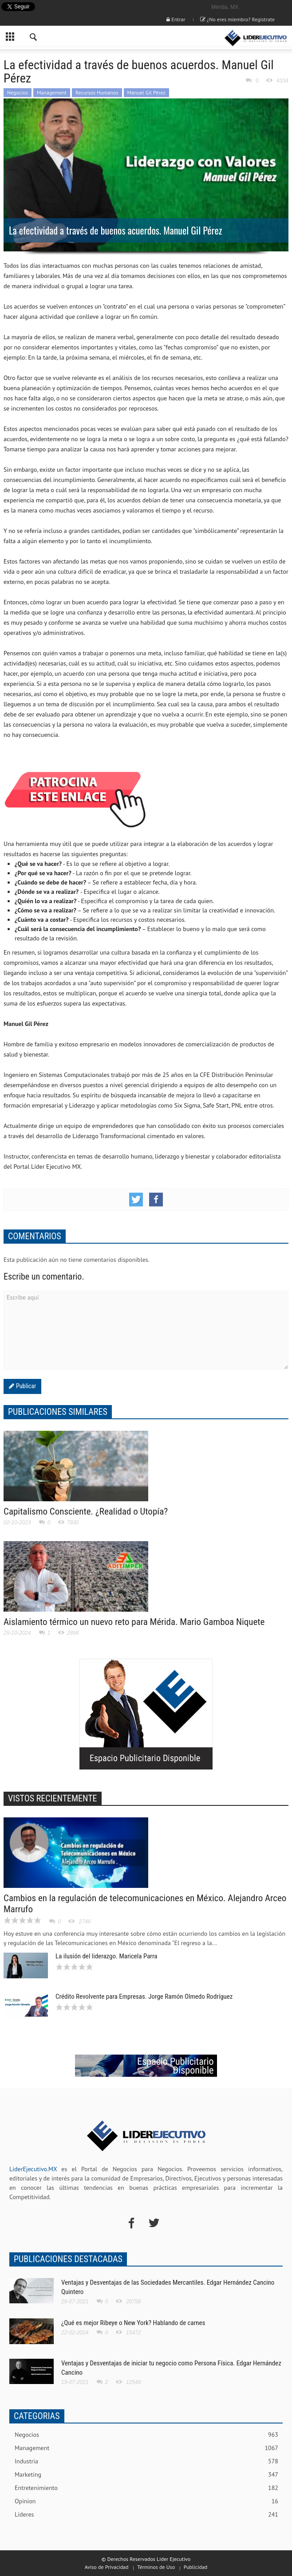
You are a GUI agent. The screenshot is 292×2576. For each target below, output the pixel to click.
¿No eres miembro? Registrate (237, 19)
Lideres (146, 2514)
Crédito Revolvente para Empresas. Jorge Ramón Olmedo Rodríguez (144, 1997)
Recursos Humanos (96, 92)
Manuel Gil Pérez (146, 92)
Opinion (146, 2501)
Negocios (17, 92)
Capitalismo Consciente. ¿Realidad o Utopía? (86, 1511)
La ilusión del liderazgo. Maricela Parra (106, 1956)
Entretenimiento (146, 2488)
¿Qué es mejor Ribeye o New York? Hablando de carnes (133, 2323)
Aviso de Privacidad (107, 2567)
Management (52, 92)
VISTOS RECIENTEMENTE (52, 1798)
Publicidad (195, 2567)
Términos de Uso (156, 2567)
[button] (34, 38)
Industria (146, 2461)
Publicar (25, 1386)
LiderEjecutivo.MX (33, 2169)
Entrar (175, 19)
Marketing (146, 2474)
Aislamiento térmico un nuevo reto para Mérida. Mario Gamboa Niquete (134, 1622)
